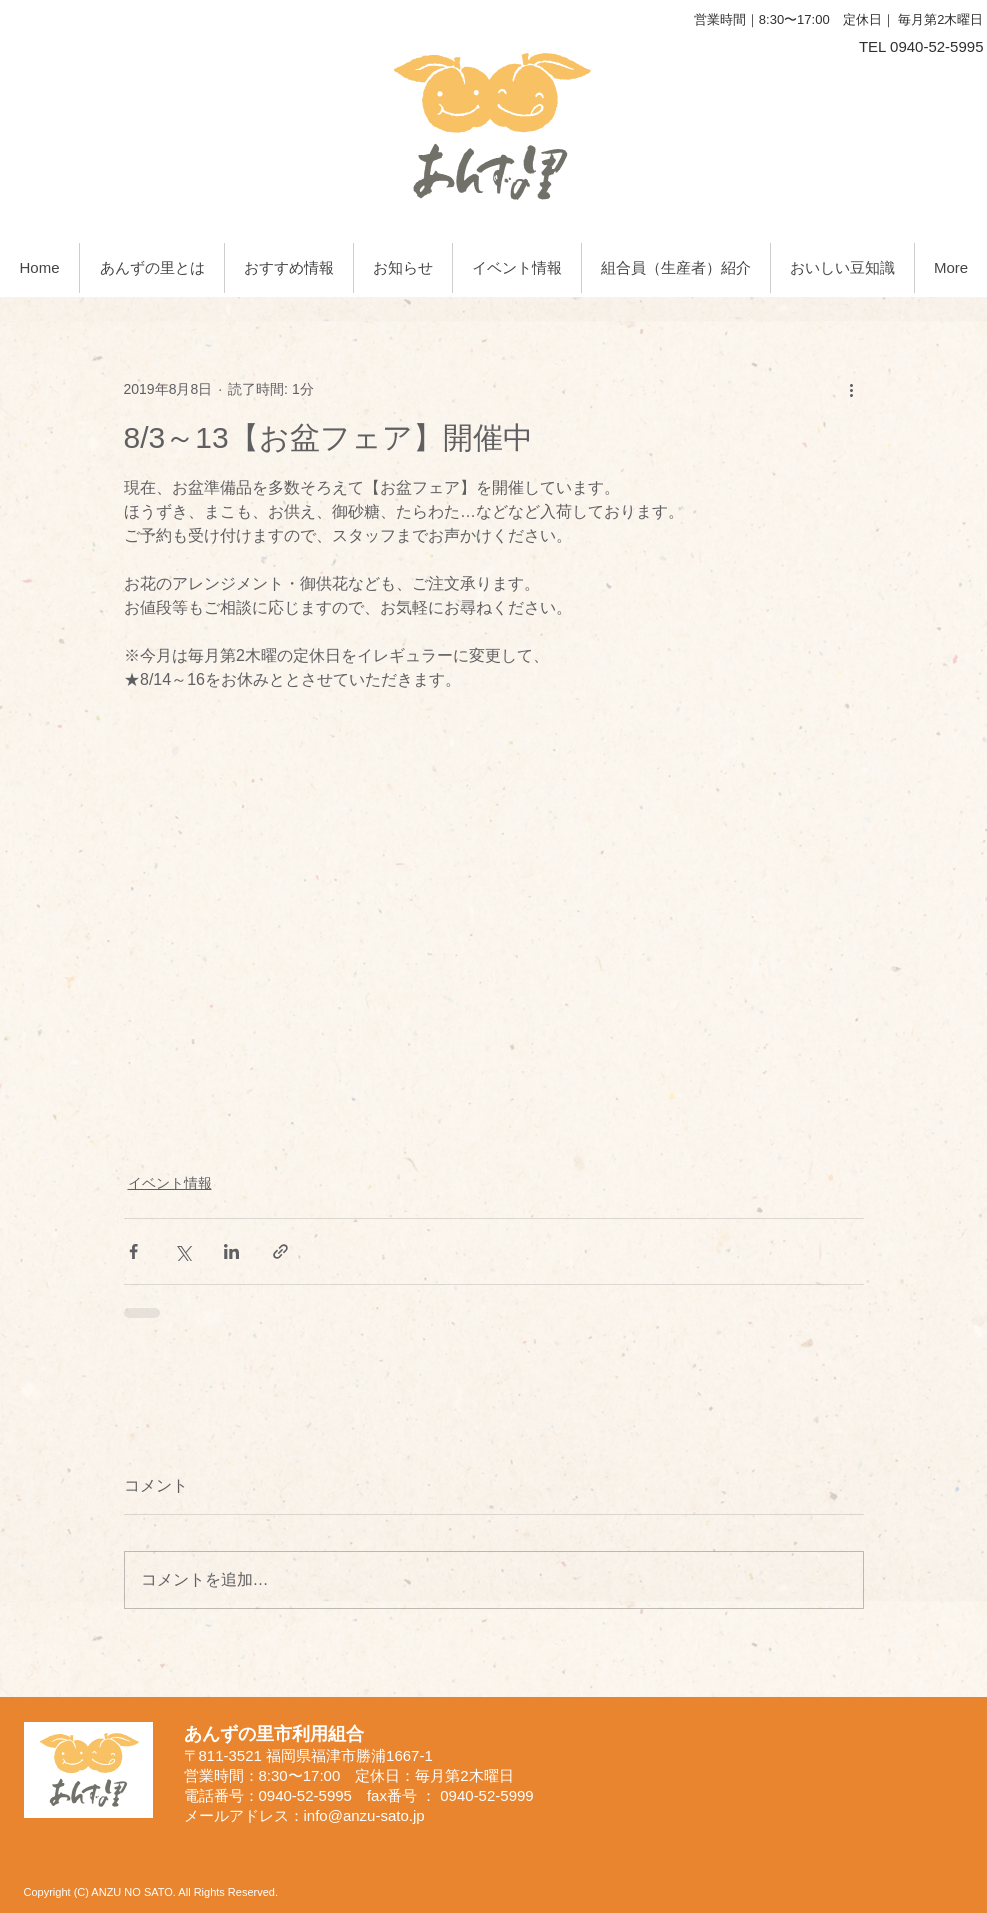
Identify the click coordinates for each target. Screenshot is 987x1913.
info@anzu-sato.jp (364, 1815)
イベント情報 (170, 1183)
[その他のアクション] (852, 389)
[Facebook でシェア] (133, 1251)
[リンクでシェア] (280, 1251)
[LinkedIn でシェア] (231, 1251)
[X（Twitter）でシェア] (182, 1251)
